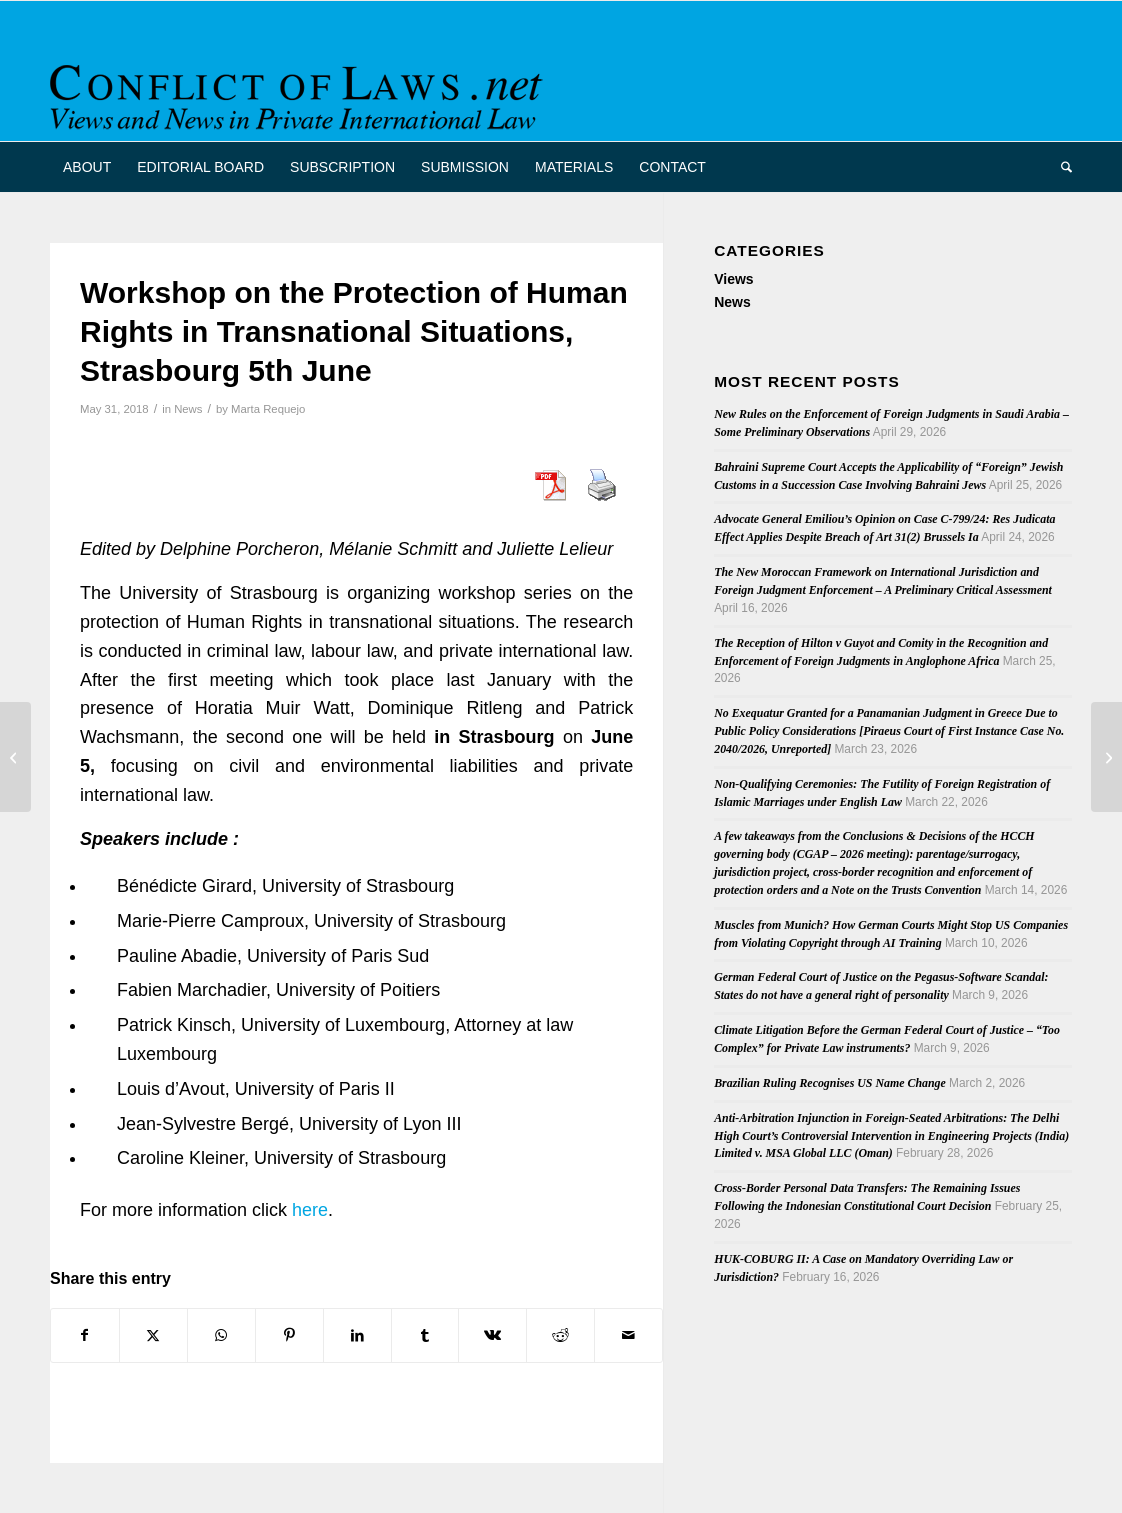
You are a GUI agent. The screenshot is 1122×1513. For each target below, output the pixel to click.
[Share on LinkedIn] (357, 1335)
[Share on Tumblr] (425, 1335)
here (310, 1210)
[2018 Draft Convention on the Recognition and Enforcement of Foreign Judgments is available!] (15, 757)
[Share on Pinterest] (289, 1335)
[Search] (1060, 167)
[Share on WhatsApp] (221, 1335)
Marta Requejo (268, 409)
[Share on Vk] (492, 1335)
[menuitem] (87, 167)
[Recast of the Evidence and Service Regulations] (1106, 757)
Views (733, 279)
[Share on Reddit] (560, 1335)
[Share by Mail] (628, 1335)
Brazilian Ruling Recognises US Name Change (830, 1083)
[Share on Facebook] (85, 1335)
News (188, 409)
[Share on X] (153, 1335)
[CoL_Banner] (300, 88)
